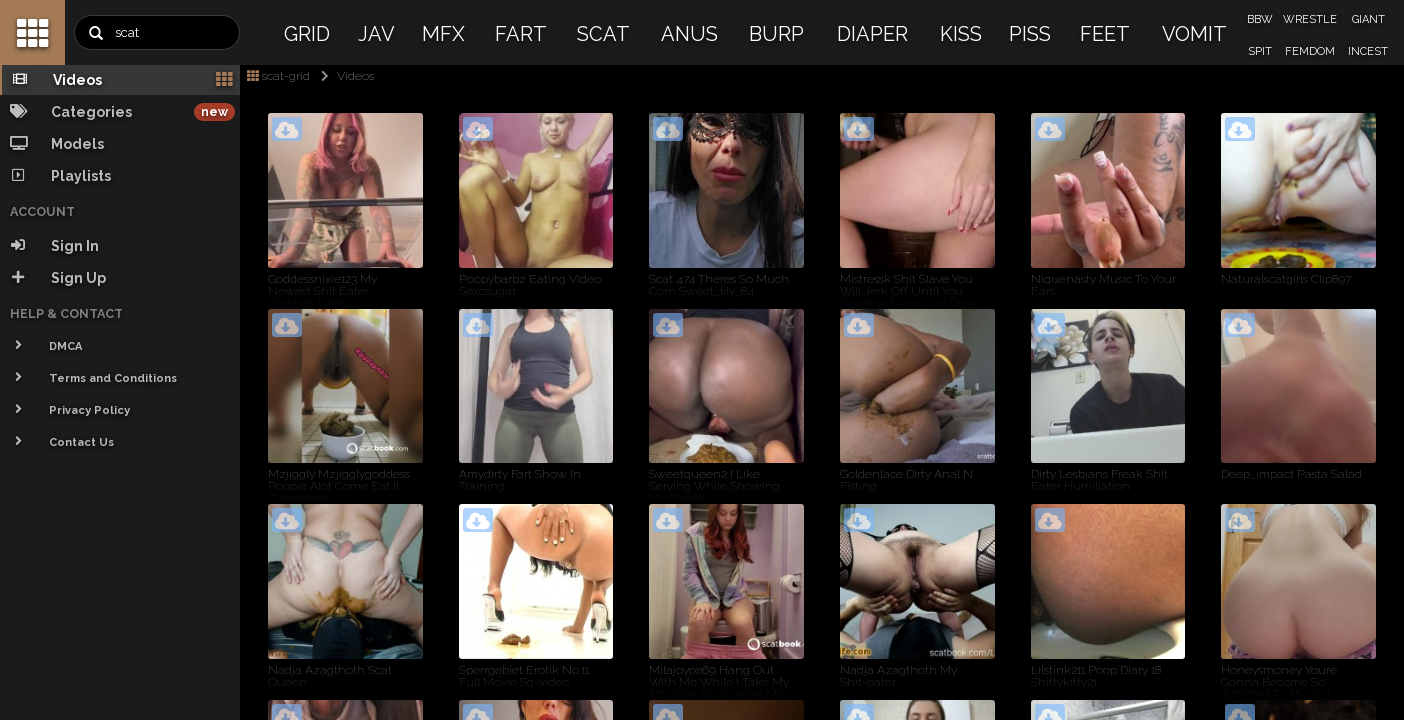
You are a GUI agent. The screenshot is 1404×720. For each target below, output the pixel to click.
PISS (1030, 34)
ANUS (689, 34)
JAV (376, 34)
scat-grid (278, 76)
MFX (443, 34)
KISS (961, 34)
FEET (1105, 34)
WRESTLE (1310, 19)
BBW (1260, 19)
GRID (307, 34)
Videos (343, 76)
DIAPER (872, 34)
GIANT (1368, 19)
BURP (776, 34)
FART (521, 34)
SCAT (603, 34)
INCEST (1368, 51)
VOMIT (1194, 34)
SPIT (1260, 51)
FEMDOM (1310, 51)
